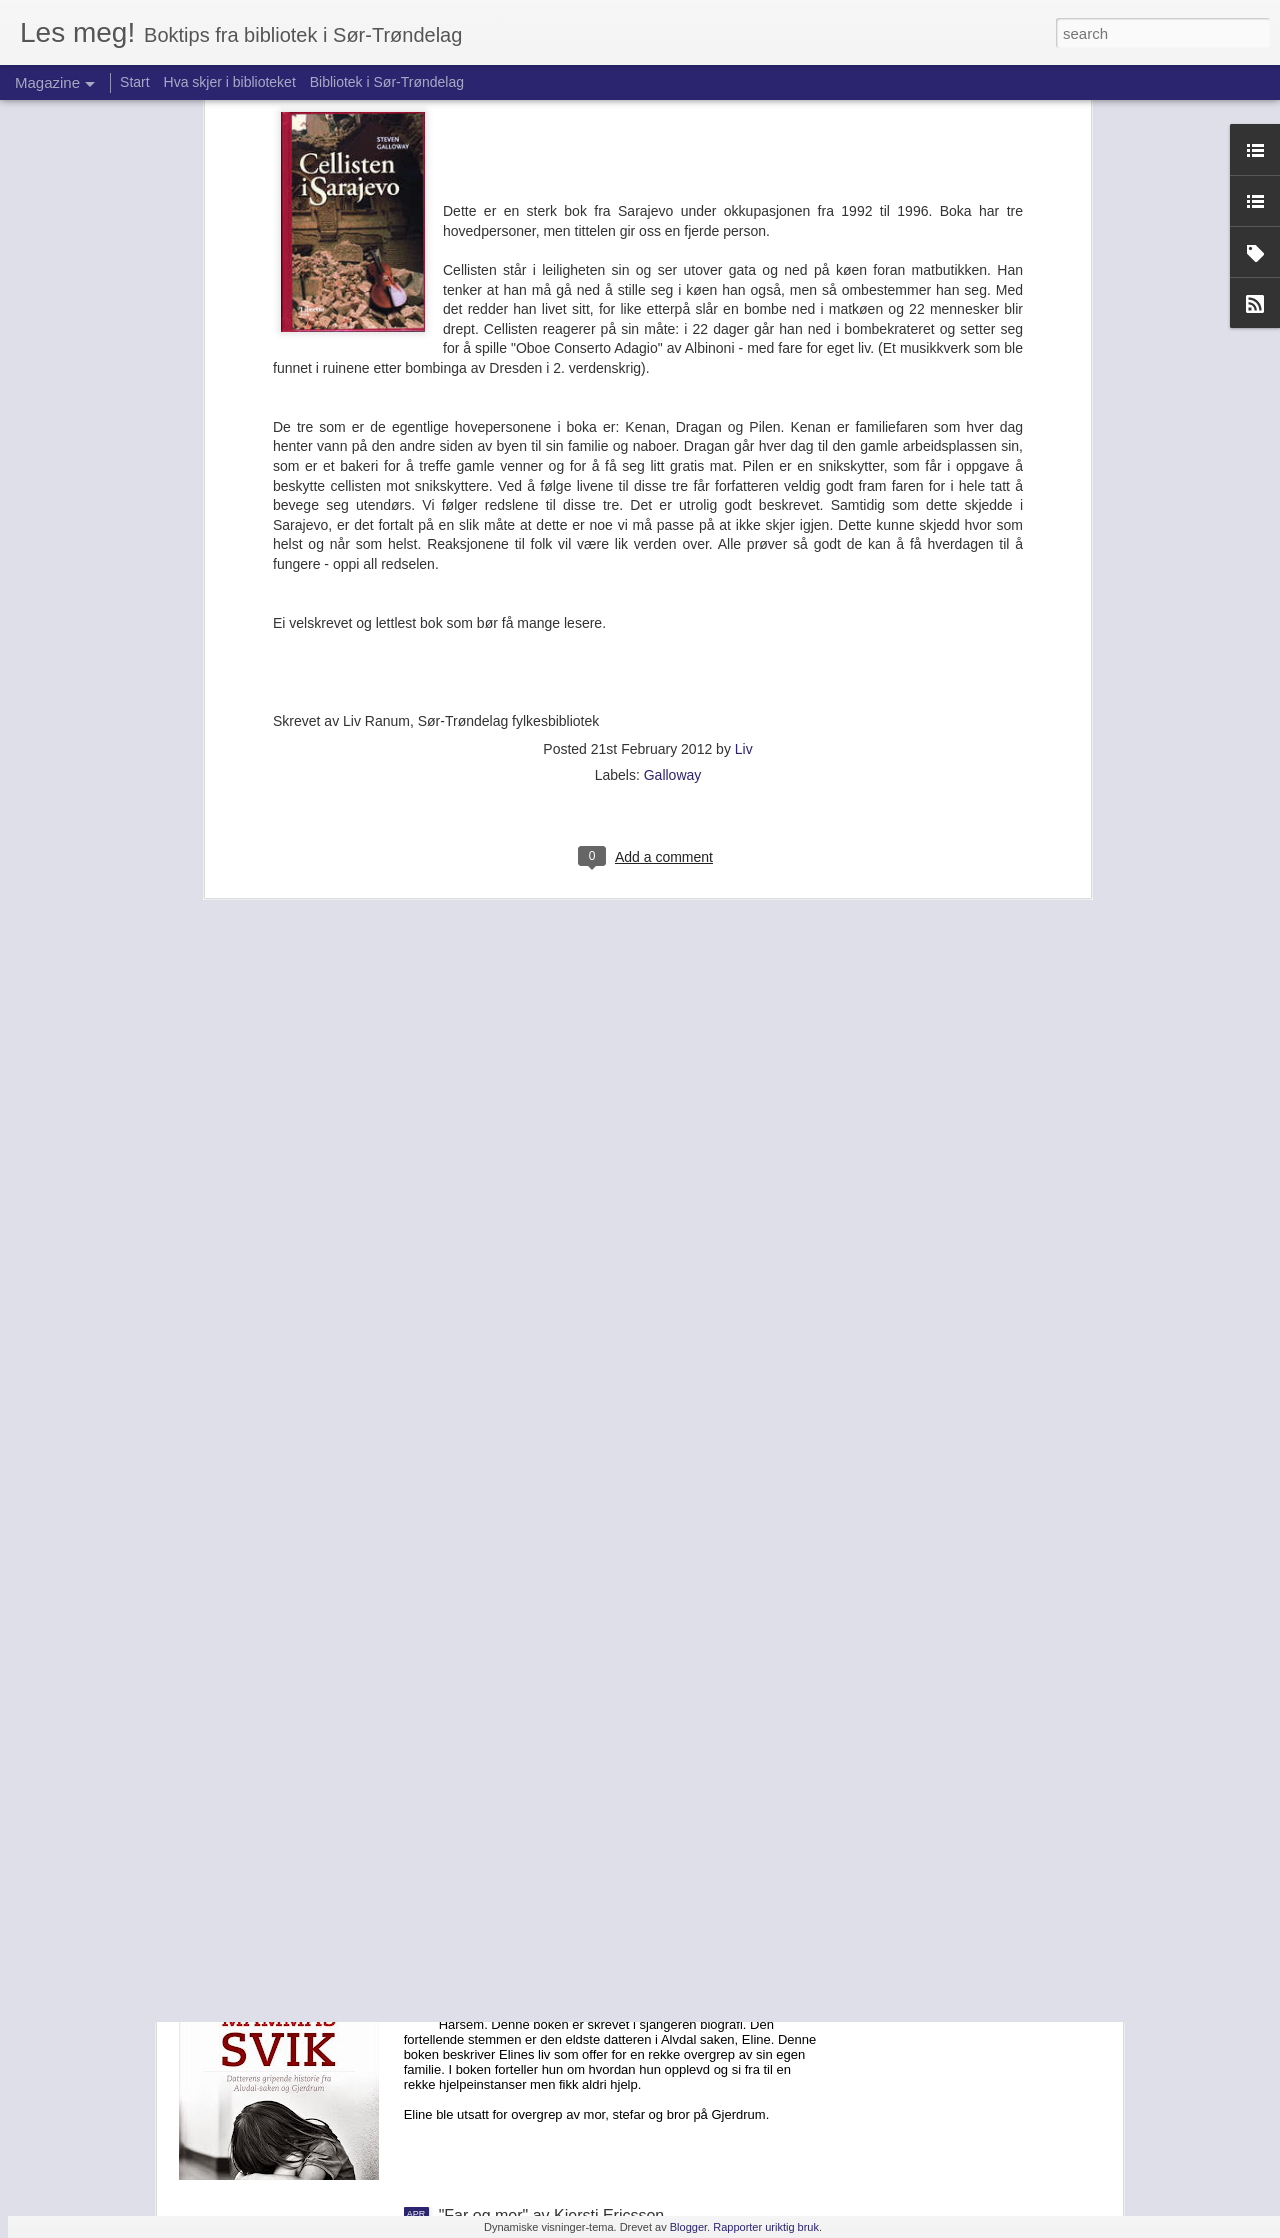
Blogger (688, 2227)
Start (135, 82)
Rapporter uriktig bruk (766, 2227)
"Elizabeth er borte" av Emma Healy (566, 1761)
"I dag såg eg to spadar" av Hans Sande (581, 1534)
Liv (744, 413)
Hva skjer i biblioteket (230, 82)
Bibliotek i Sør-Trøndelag (387, 82)
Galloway (673, 439)
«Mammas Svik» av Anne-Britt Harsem (576, 1988)
